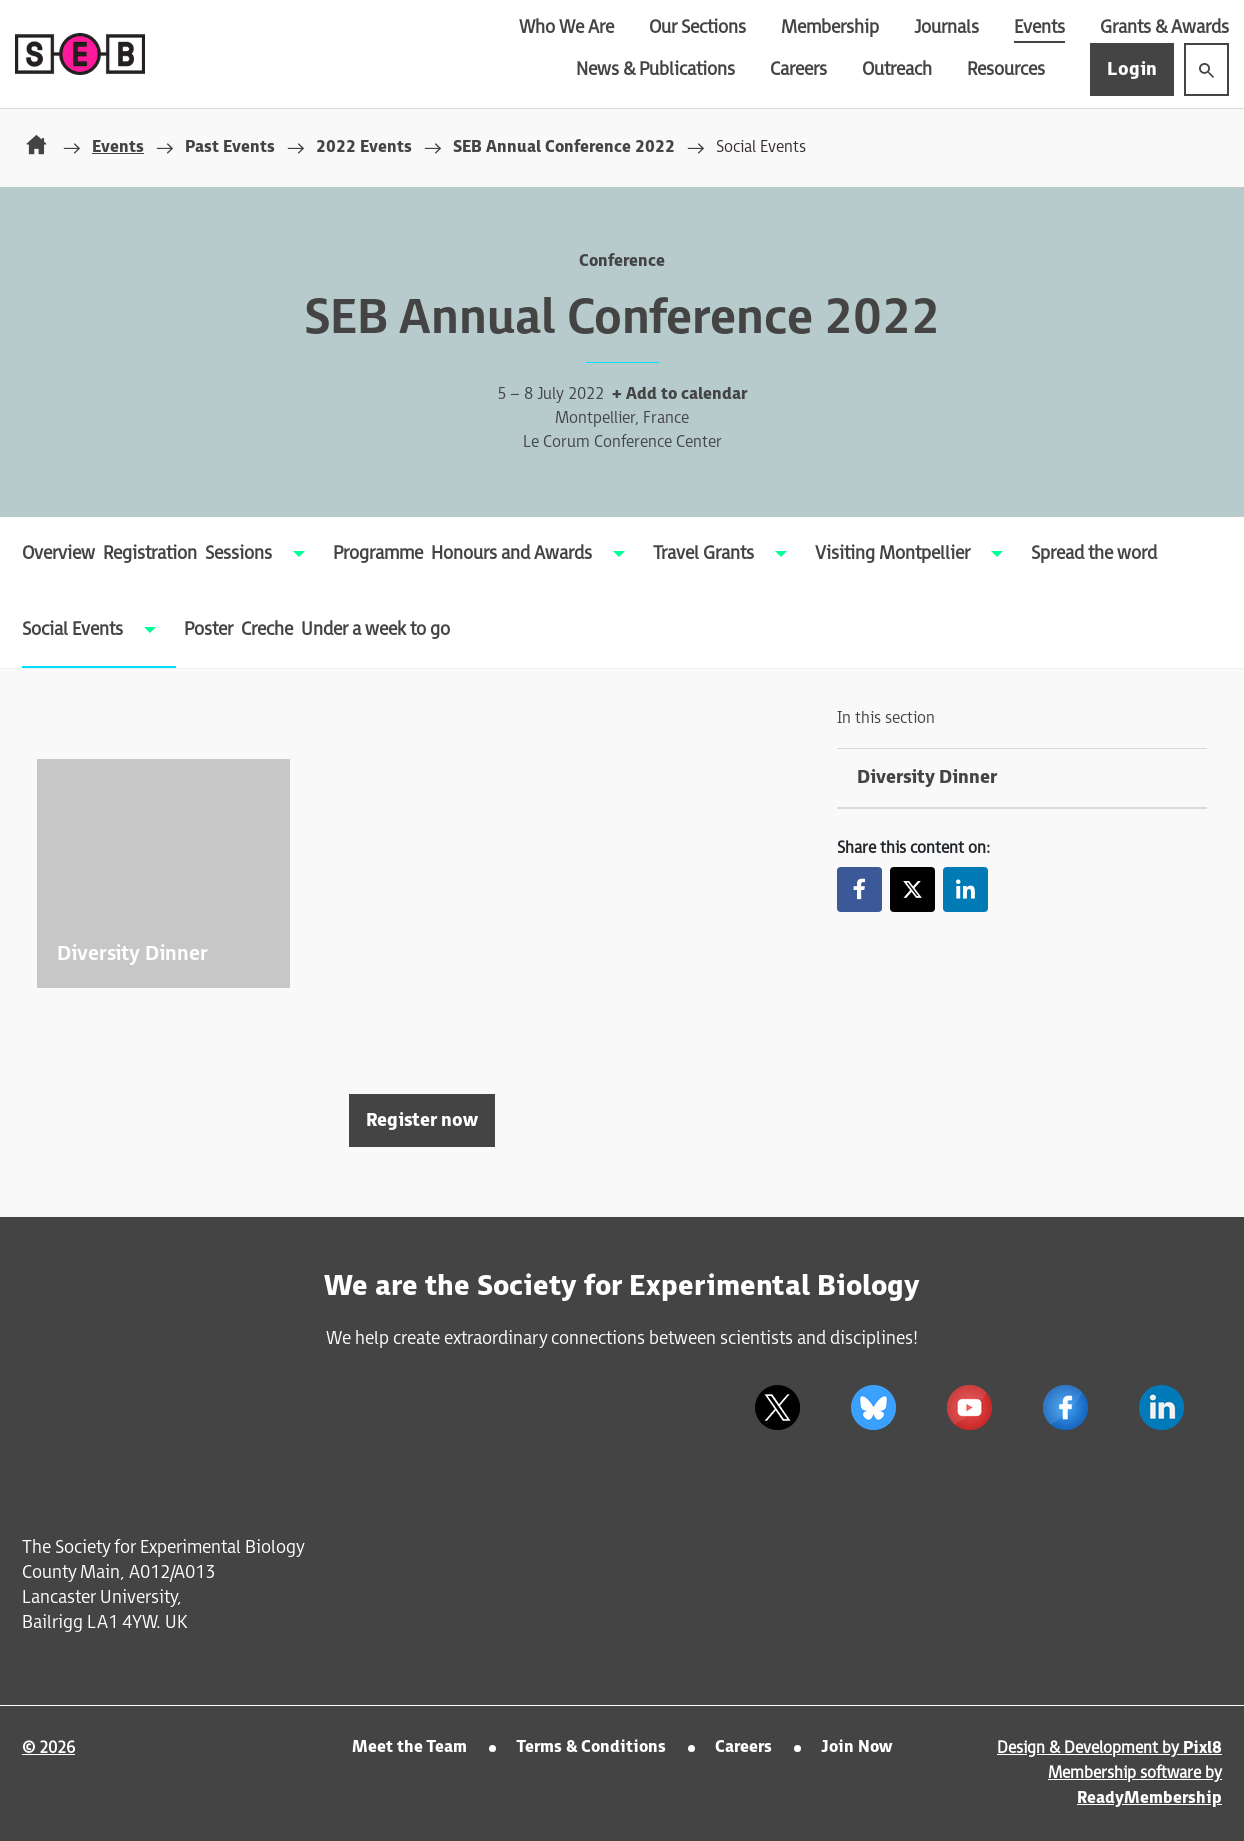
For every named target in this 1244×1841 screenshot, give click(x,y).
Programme (378, 553)
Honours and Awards (511, 553)
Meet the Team (409, 1747)
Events (1039, 27)
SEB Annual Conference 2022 (564, 147)
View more (163, 873)
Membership (830, 27)
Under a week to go (375, 629)
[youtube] (969, 1407)
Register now (422, 1120)
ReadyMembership (1149, 1798)
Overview (58, 553)
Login (1132, 69)
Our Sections (697, 27)
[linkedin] (1161, 1407)
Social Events (72, 629)
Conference (622, 261)
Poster (208, 629)
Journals (946, 27)
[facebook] (1065, 1407)
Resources (1006, 69)
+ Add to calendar (679, 394)
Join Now (856, 1747)
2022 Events (364, 147)
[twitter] (777, 1407)
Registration (150, 553)
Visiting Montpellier (892, 553)
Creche (267, 629)
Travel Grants (703, 553)
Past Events (230, 147)
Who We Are (566, 27)
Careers (798, 69)
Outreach (897, 69)
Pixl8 (1202, 1748)
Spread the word (1094, 553)
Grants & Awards (1164, 27)
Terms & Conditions (591, 1747)
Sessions (238, 553)
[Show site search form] (1206, 69)
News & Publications (655, 69)
